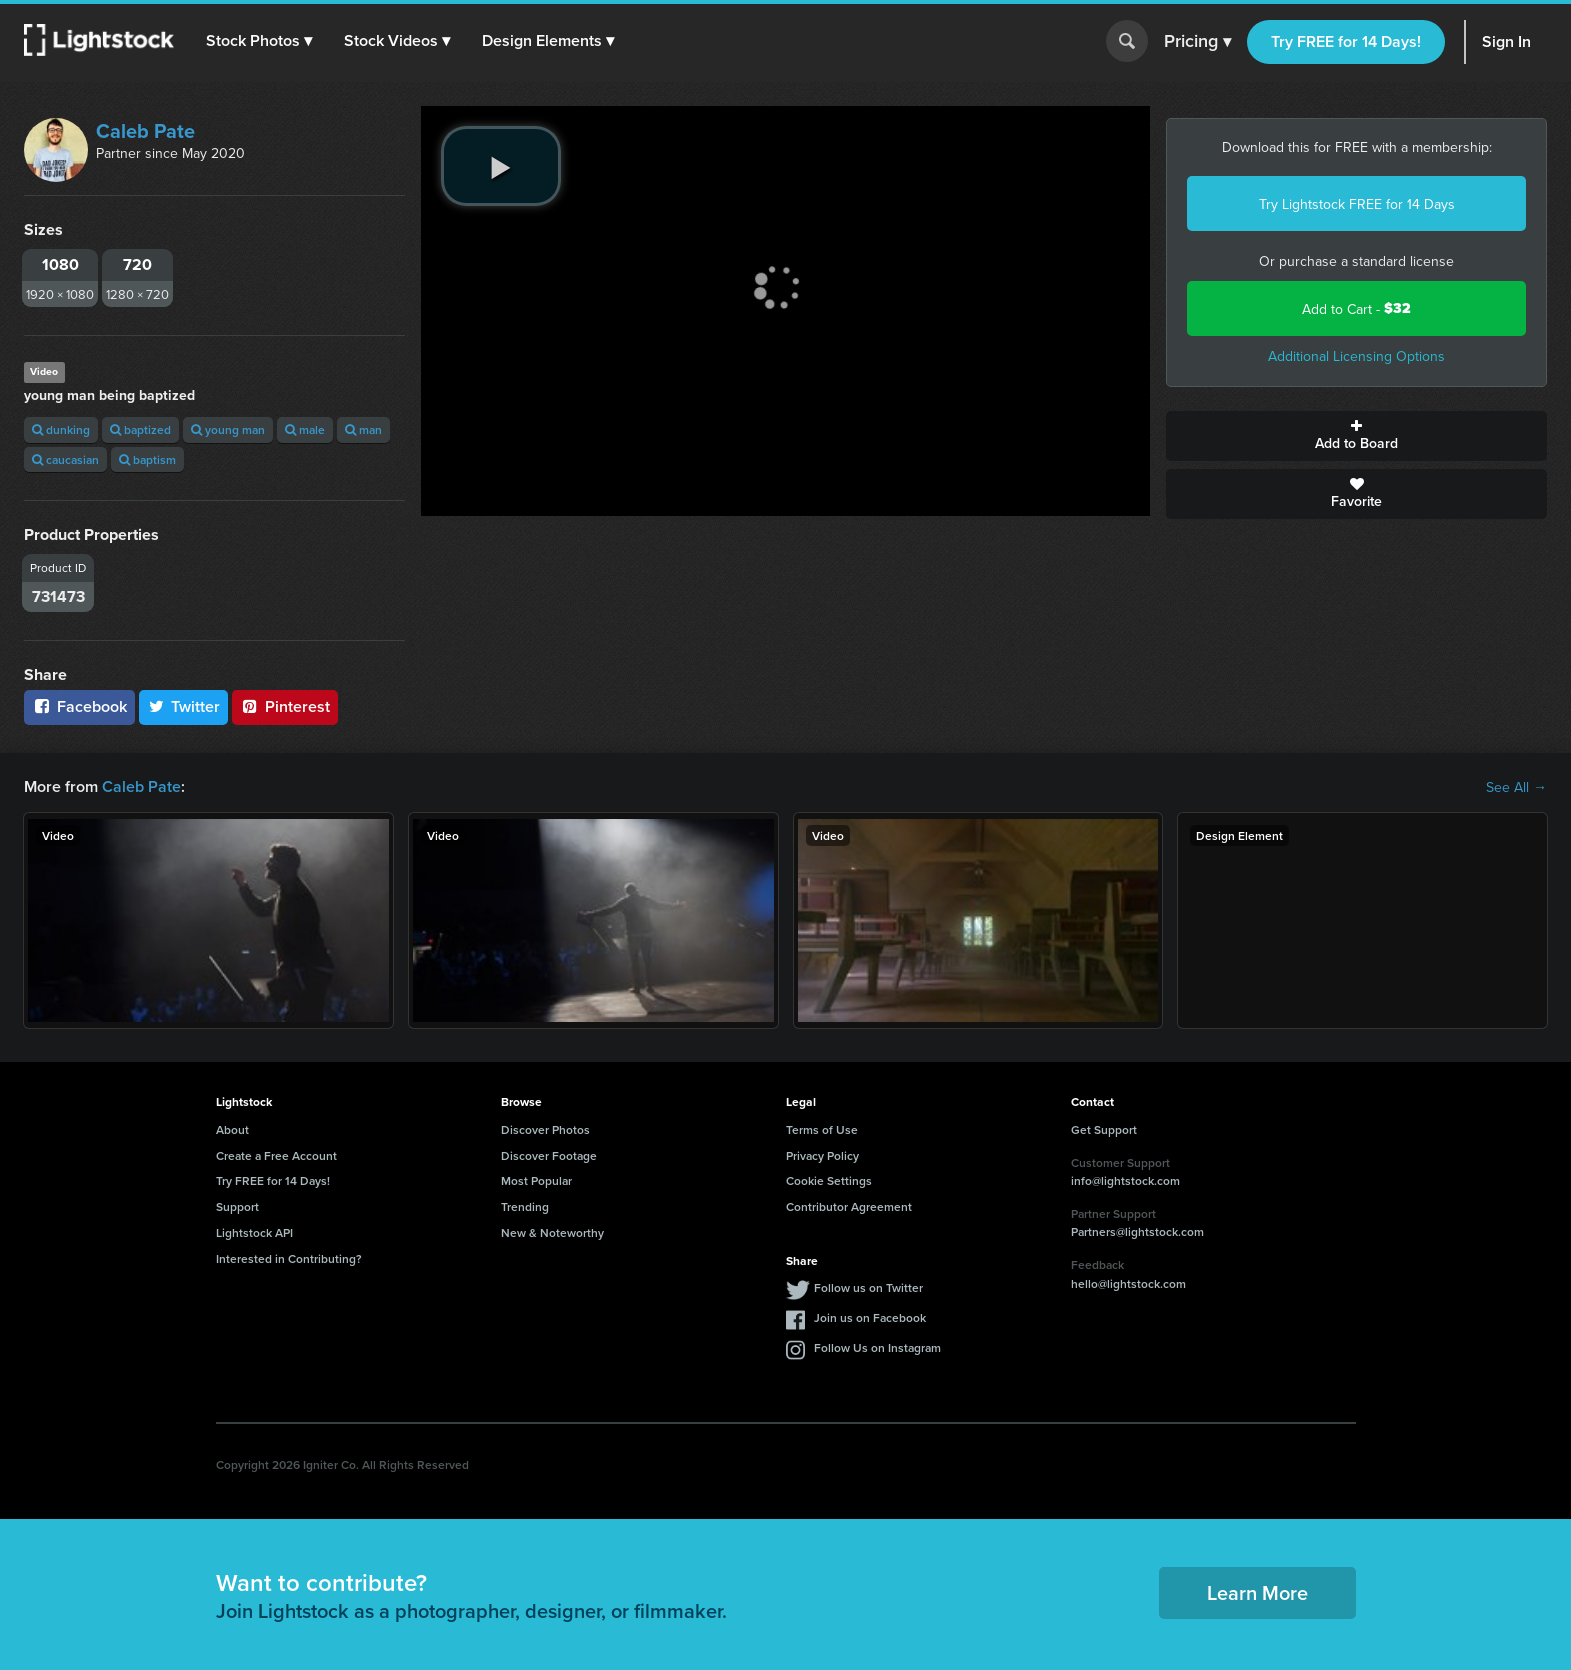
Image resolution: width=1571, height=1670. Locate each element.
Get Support (1104, 1129)
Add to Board (1356, 436)
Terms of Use (822, 1129)
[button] (259, 41)
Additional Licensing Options (1356, 356)
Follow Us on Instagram (877, 1347)
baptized (140, 429)
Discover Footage (549, 1155)
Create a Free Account (276, 1155)
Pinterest (285, 706)
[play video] (501, 166)
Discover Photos (545, 1129)
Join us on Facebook (870, 1317)
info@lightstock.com (1125, 1180)
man (363, 429)
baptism (147, 459)
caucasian (65, 459)
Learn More (1257, 1592)
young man (228, 429)
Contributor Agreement (849, 1206)
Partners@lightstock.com (1137, 1231)
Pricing (1197, 42)
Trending (525, 1206)
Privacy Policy (822, 1155)
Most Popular (536, 1180)
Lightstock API (254, 1232)
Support (237, 1206)
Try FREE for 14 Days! (1346, 41)
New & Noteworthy (552, 1232)
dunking (61, 429)
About (232, 1129)
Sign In (1506, 41)
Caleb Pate (145, 130)
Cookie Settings (829, 1180)
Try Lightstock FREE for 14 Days (1357, 204)
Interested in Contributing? (289, 1258)
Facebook (79, 706)
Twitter (184, 706)
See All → (1516, 787)
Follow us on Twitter (868, 1287)
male (305, 429)
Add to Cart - (1356, 308)
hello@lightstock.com (1128, 1283)
